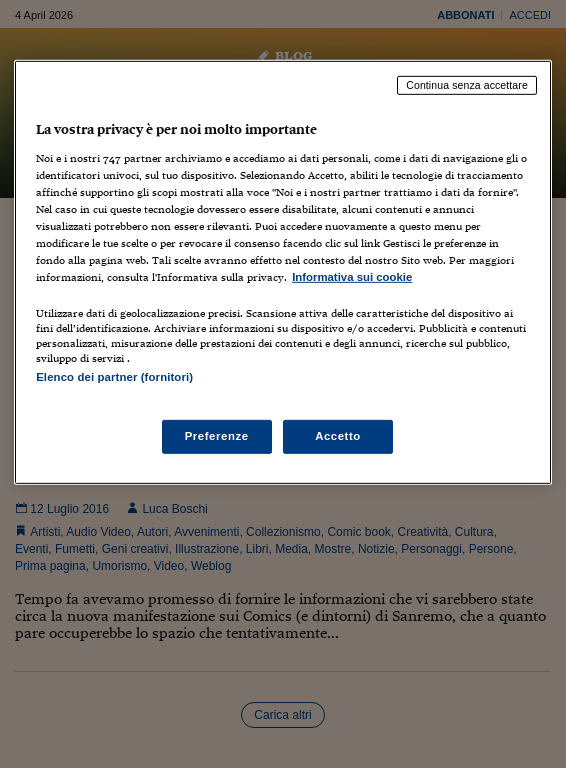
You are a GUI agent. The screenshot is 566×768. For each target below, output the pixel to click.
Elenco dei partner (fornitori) (114, 377)
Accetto (338, 435)
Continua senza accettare (467, 85)
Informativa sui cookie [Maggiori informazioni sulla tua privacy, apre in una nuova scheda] (352, 277)
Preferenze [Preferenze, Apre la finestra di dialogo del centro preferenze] (217, 435)
